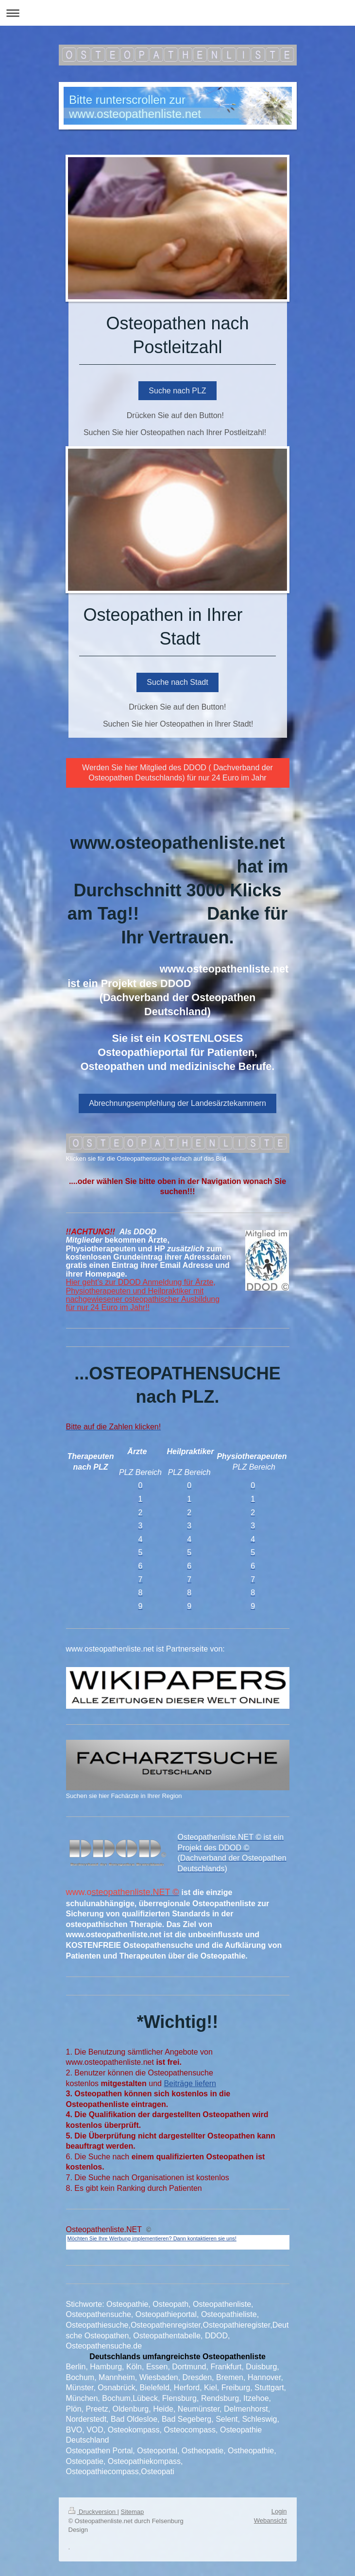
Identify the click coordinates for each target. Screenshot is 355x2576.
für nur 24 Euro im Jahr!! (108, 1307)
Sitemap (132, 2511)
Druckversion (93, 2511)
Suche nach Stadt (177, 682)
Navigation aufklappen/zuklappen (177, 12)
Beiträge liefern (190, 2083)
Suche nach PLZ (177, 391)
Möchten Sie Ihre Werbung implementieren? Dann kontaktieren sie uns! (152, 2238)
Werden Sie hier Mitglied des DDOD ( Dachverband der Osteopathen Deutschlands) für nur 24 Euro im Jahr (177, 772)
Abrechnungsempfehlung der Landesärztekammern (177, 1103)
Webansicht (270, 2520)
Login (279, 2511)
